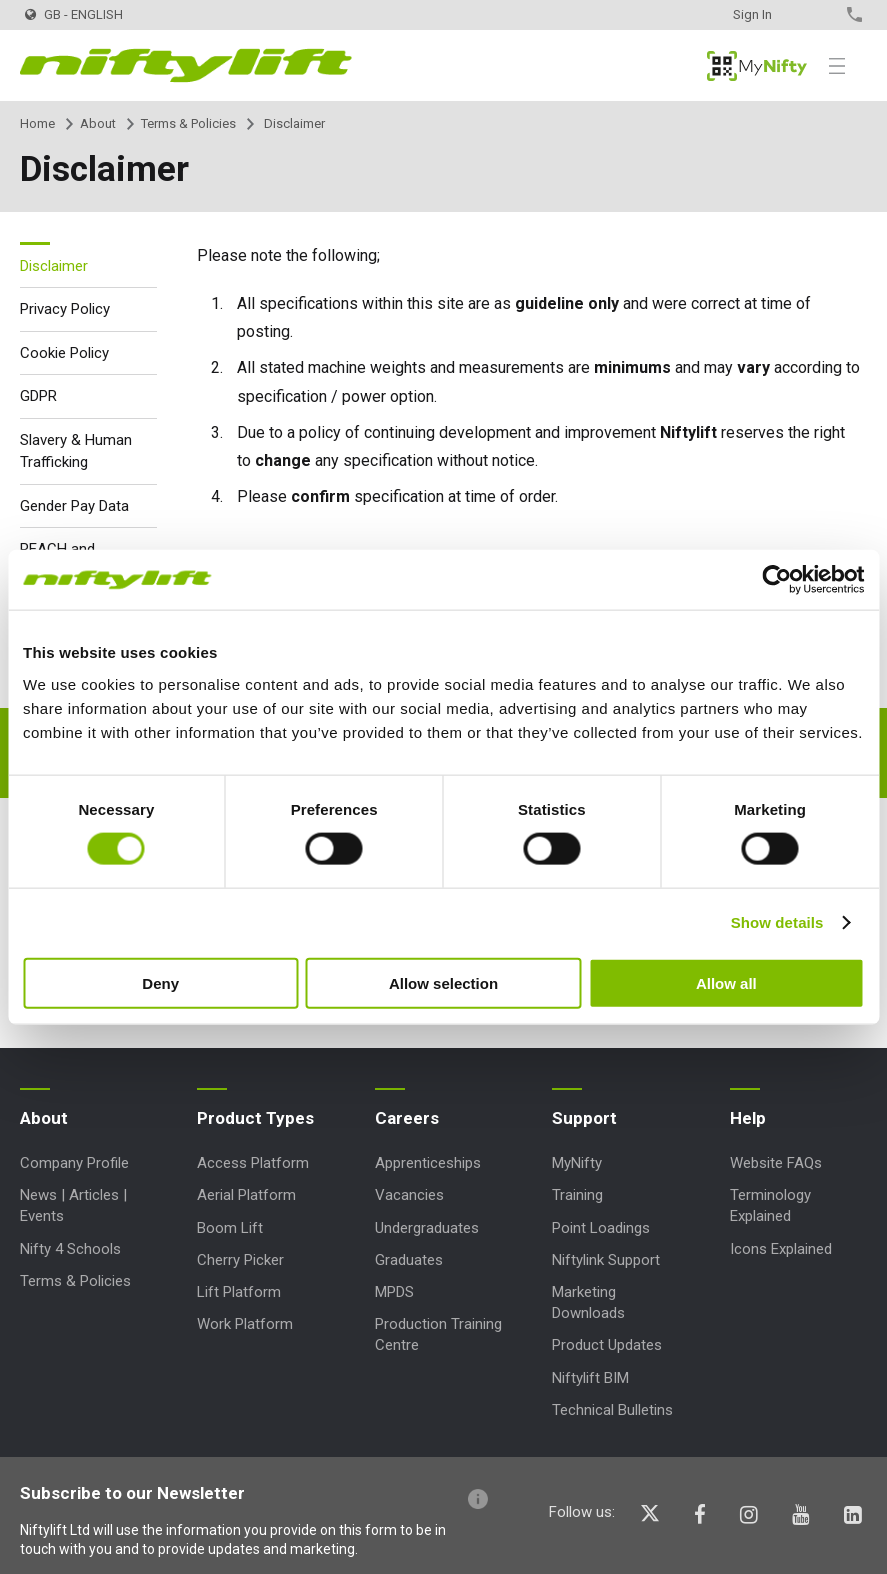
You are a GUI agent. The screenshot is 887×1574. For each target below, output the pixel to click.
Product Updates (607, 1345)
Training (577, 1195)
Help (748, 1118)
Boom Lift (230, 1228)
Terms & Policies (188, 123)
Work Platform (245, 1324)
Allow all (726, 982)
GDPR (38, 396)
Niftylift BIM (590, 1378)
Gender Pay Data (74, 506)
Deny (160, 982)
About (98, 123)
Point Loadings (601, 1228)
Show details (777, 922)
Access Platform (253, 1163)
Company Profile (74, 1163)
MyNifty (757, 66)
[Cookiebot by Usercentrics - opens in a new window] (776, 580)
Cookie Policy (64, 353)
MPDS (394, 1292)
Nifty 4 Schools (70, 1249)
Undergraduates (427, 1228)
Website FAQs (776, 1163)
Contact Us (819, 14)
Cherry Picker (240, 1260)
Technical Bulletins (612, 1410)
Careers (407, 1118)
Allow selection (443, 982)
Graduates (409, 1260)
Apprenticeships (428, 1163)
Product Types (255, 1118)
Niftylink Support (606, 1260)
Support (584, 1118)
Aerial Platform (246, 1195)
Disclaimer (54, 266)
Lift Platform (239, 1292)
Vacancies (409, 1195)
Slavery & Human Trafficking (76, 451)
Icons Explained (781, 1249)
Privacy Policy (65, 309)
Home (37, 123)
